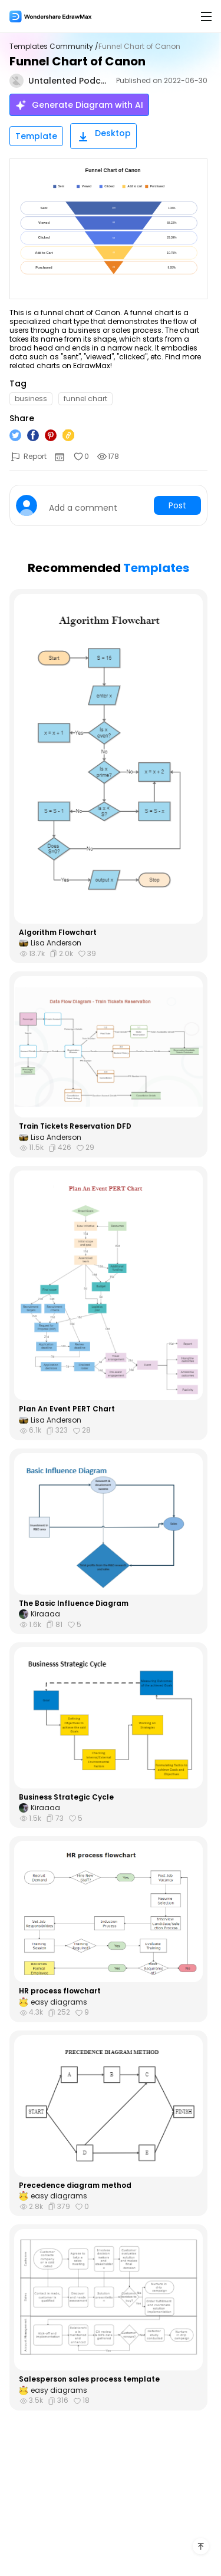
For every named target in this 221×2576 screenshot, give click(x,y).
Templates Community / (53, 46)
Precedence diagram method (75, 2185)
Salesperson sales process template (89, 2379)
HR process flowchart (60, 1991)
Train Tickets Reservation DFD (75, 1126)
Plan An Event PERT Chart (67, 1409)
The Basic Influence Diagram (73, 1603)
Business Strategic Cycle (66, 1797)
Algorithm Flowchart (58, 932)
